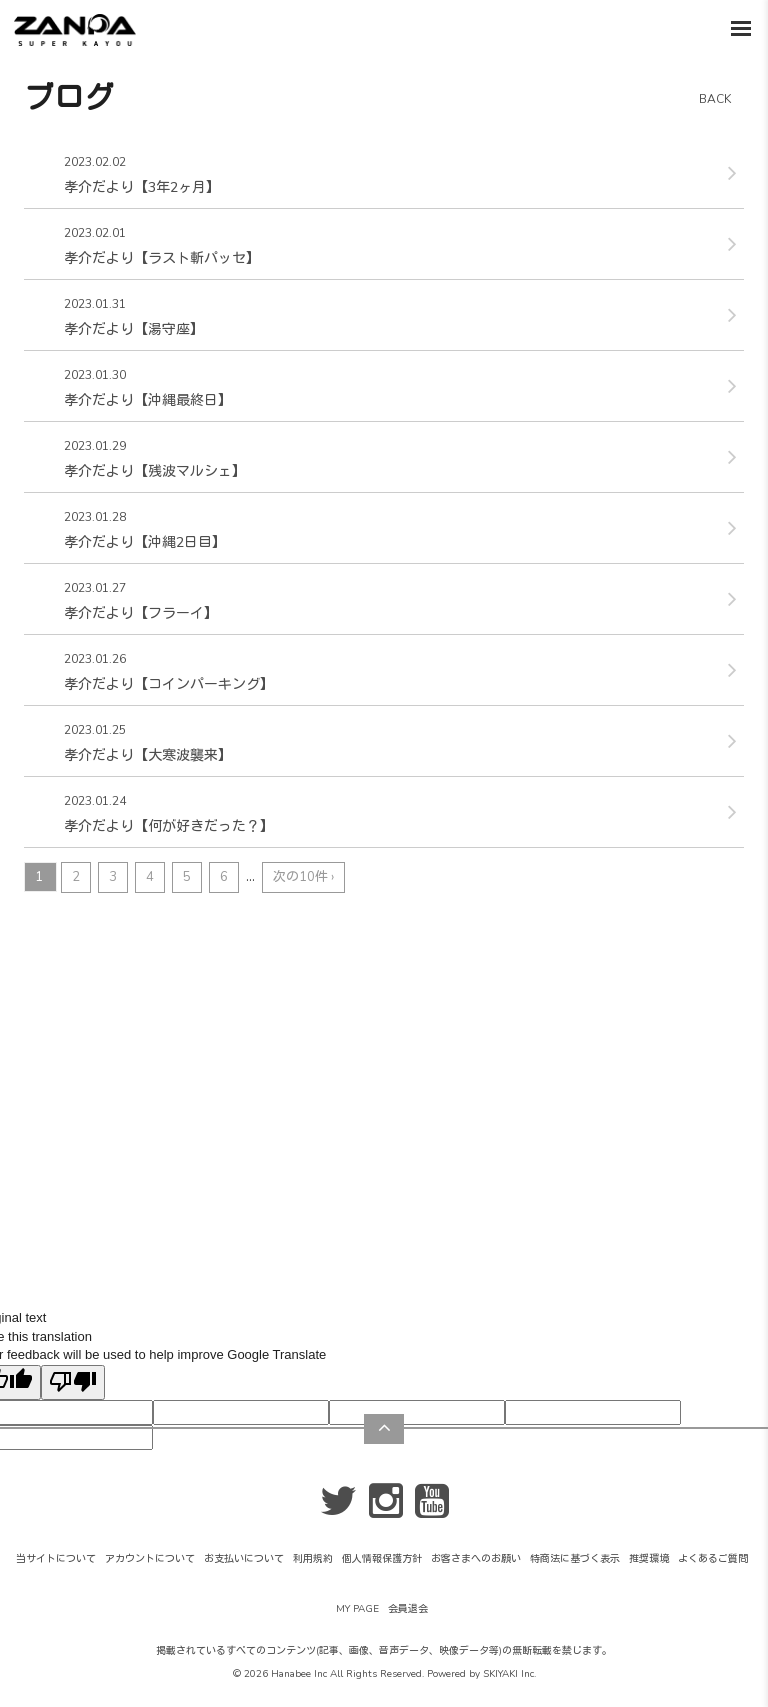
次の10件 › (303, 877)
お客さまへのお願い (476, 1559)
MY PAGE (357, 1609)
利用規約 (313, 1559)
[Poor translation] (73, 1383)
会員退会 (408, 1609)
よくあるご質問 (713, 1559)
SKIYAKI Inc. (509, 1674)
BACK (715, 99)
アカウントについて (150, 1559)
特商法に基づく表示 (575, 1559)
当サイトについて (56, 1559)
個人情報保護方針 (382, 1559)
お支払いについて (244, 1559)
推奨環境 (649, 1559)
